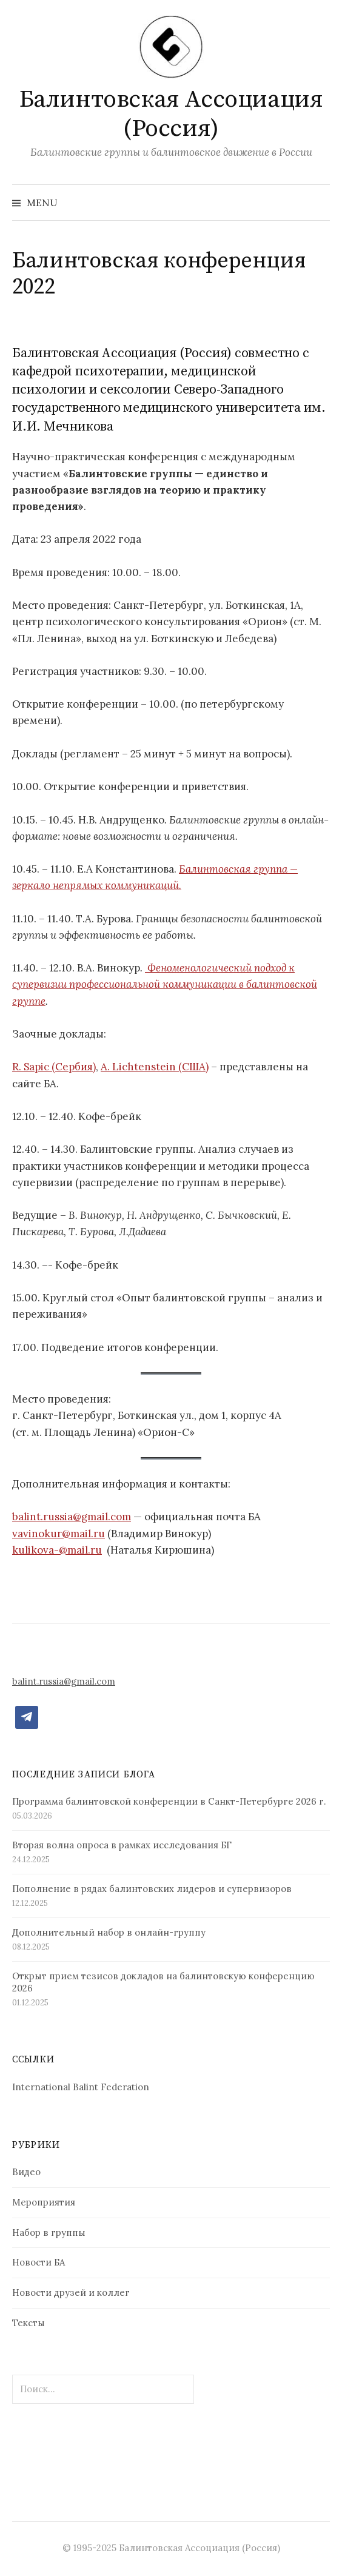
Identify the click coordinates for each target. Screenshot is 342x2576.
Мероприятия (43, 2202)
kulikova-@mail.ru (57, 1550)
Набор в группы (49, 2232)
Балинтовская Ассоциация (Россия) (171, 114)
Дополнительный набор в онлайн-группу (109, 1932)
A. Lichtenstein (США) (155, 1066)
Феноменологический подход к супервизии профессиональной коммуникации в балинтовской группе (164, 984)
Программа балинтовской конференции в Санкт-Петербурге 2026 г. (169, 1801)
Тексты (28, 2323)
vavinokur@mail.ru (58, 1533)
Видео (26, 2172)
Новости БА (38, 2262)
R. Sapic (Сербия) (54, 1066)
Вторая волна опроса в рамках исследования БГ (122, 1845)
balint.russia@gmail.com (71, 1516)
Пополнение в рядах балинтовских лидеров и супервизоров (152, 1888)
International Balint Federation (80, 2087)
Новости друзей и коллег (71, 2292)
